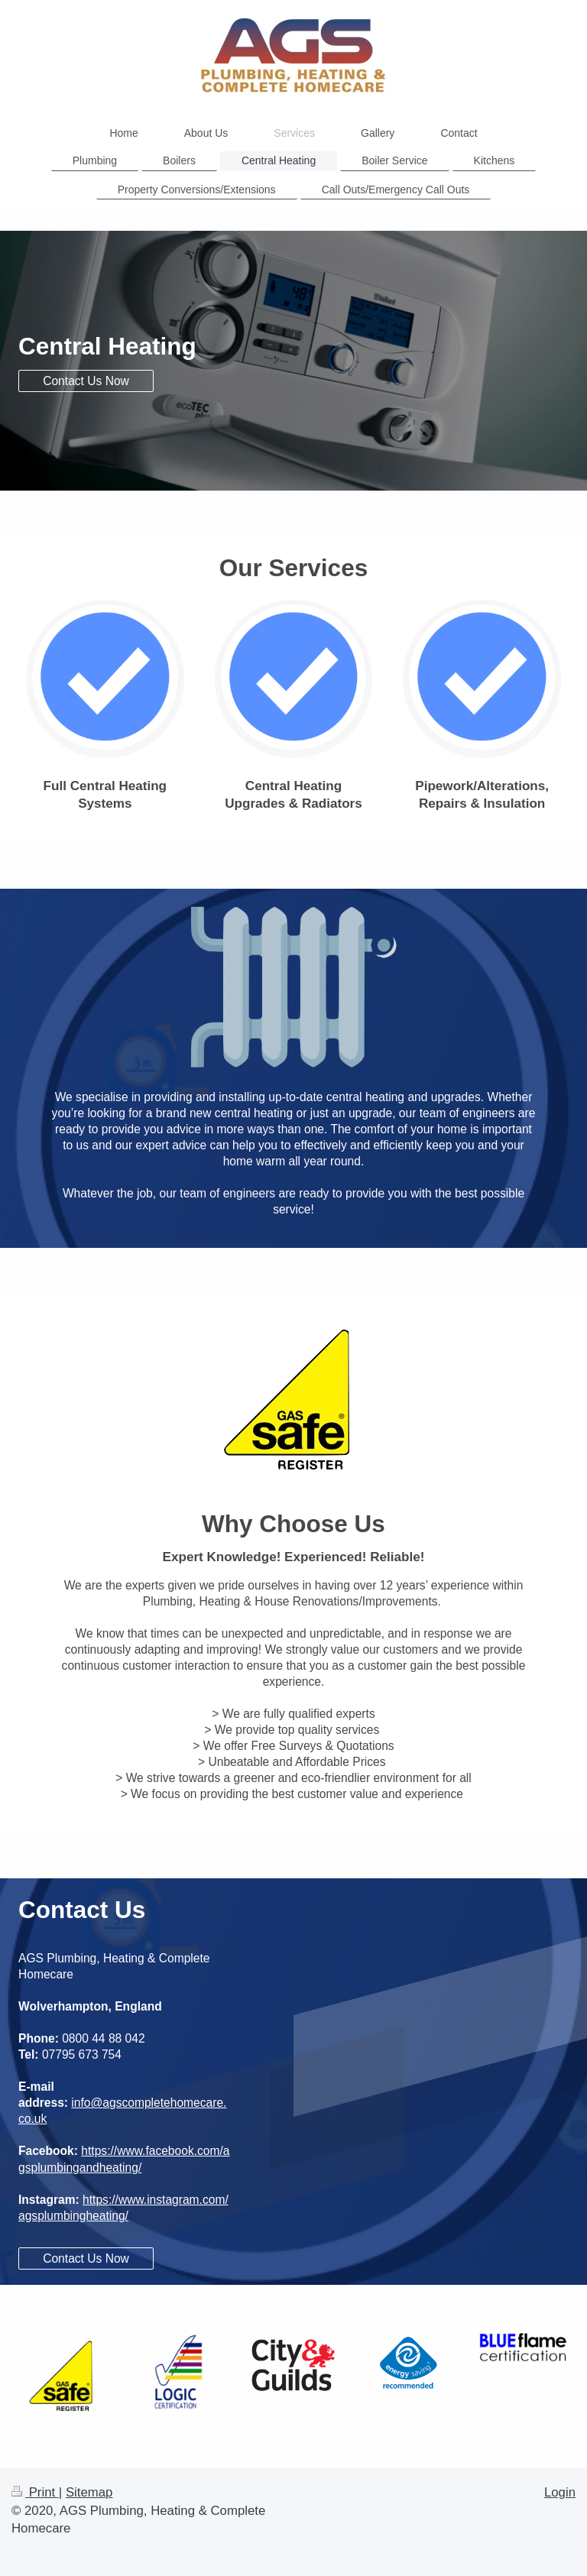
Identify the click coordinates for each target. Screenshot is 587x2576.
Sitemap (89, 2492)
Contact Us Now (86, 380)
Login (560, 2492)
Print (35, 2492)
